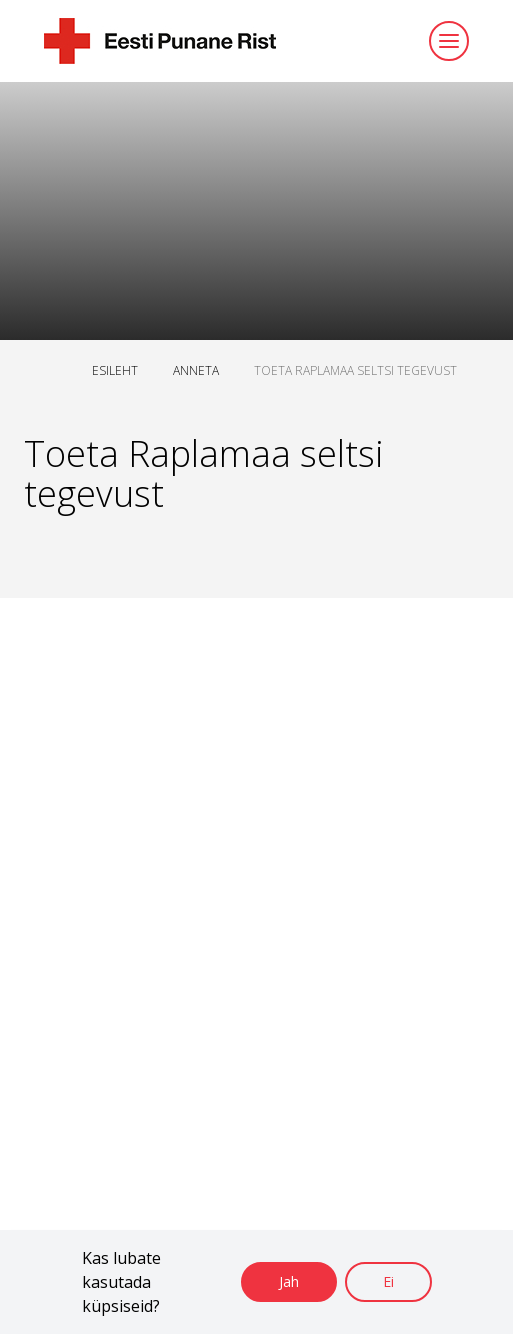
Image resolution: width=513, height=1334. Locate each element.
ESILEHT (115, 370)
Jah (289, 1281)
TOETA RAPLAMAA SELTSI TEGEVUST (355, 370)
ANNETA (196, 370)
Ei (388, 1281)
